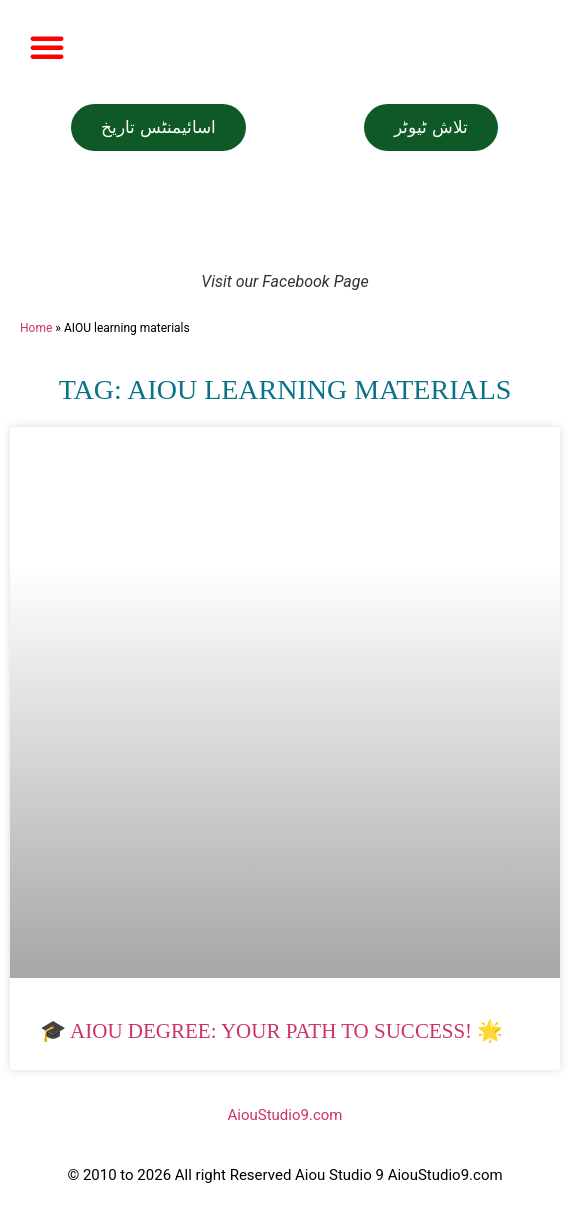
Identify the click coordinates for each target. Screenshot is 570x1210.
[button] (47, 47)
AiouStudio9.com (285, 1115)
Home (36, 328)
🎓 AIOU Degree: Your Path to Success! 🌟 (271, 1031)
